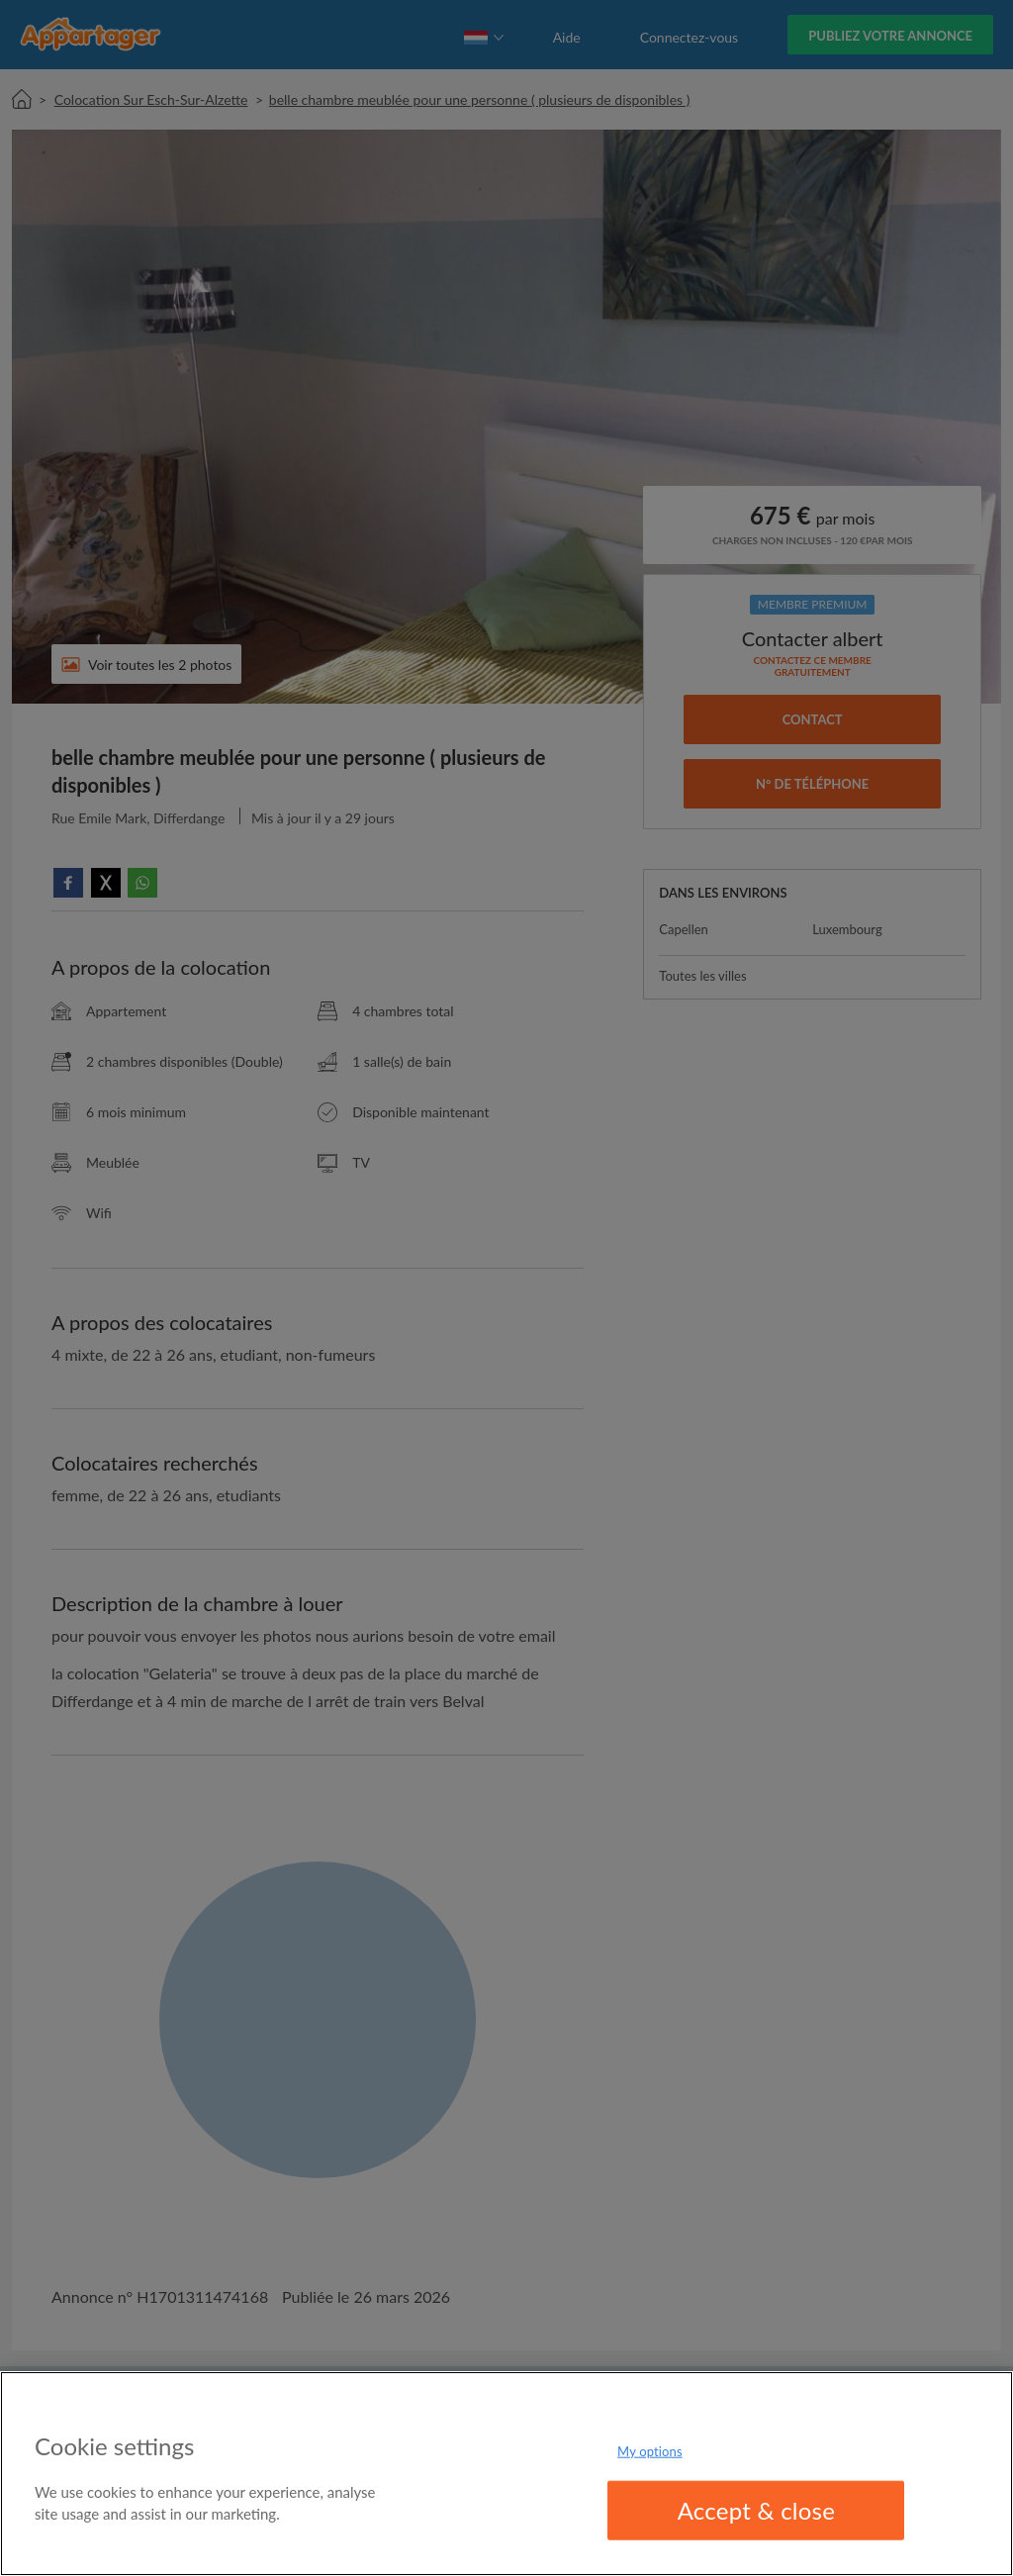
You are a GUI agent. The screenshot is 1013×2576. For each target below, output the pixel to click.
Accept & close (757, 2510)
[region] (506, 2473)
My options (650, 2450)
